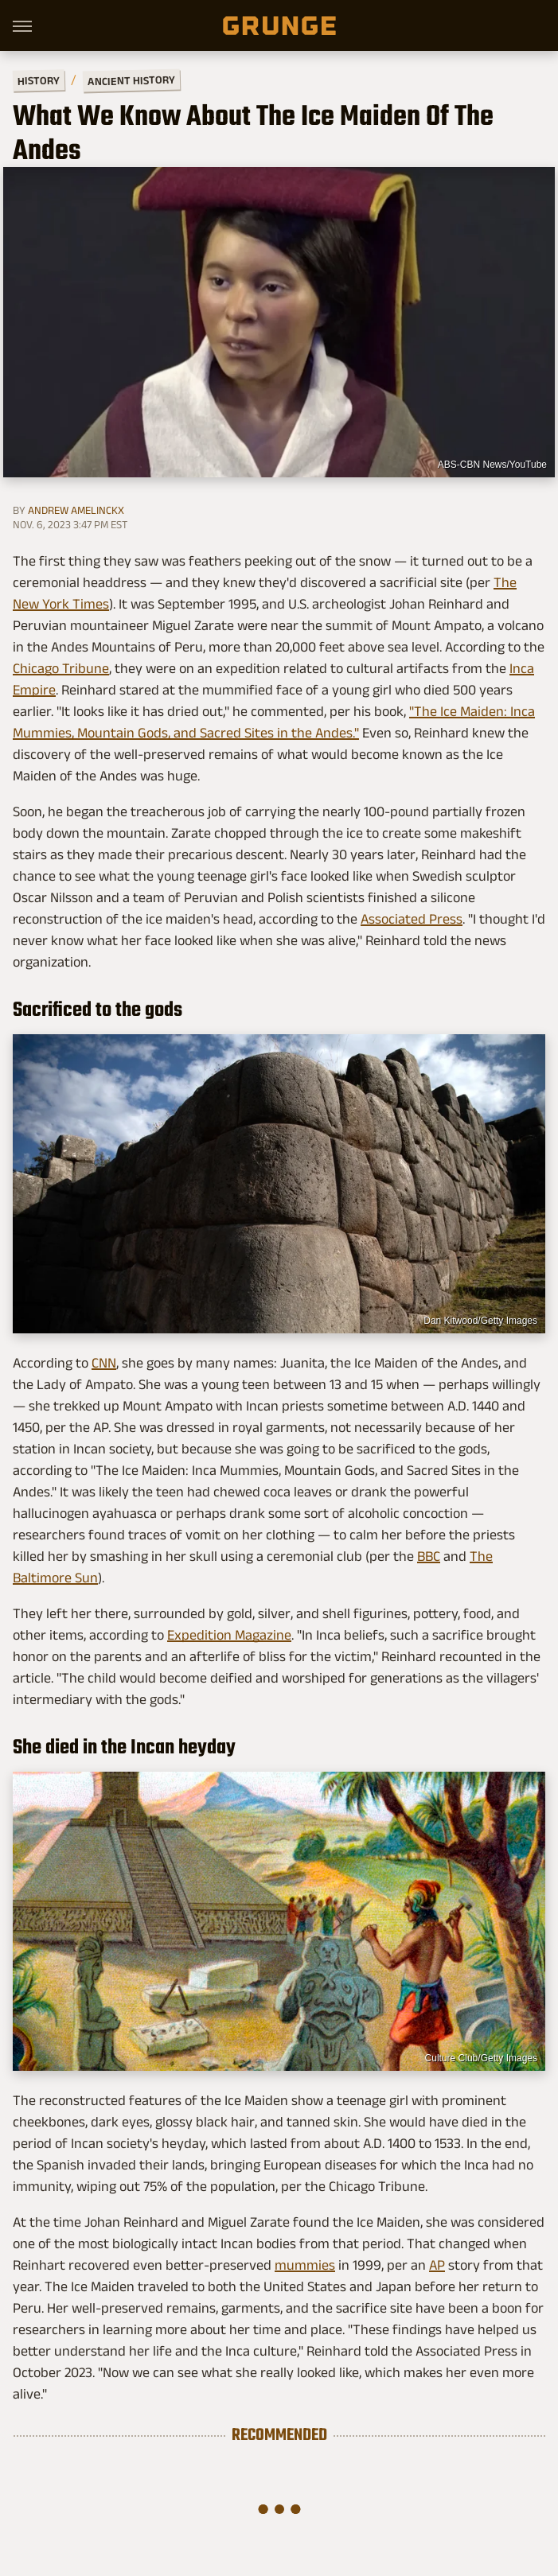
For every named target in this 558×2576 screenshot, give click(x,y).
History (39, 80)
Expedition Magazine (229, 1635)
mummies (305, 2265)
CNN (104, 1363)
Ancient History (131, 80)
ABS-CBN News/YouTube (492, 464)
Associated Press (411, 919)
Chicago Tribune (61, 668)
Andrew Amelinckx (76, 510)
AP (437, 2265)
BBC (428, 1556)
